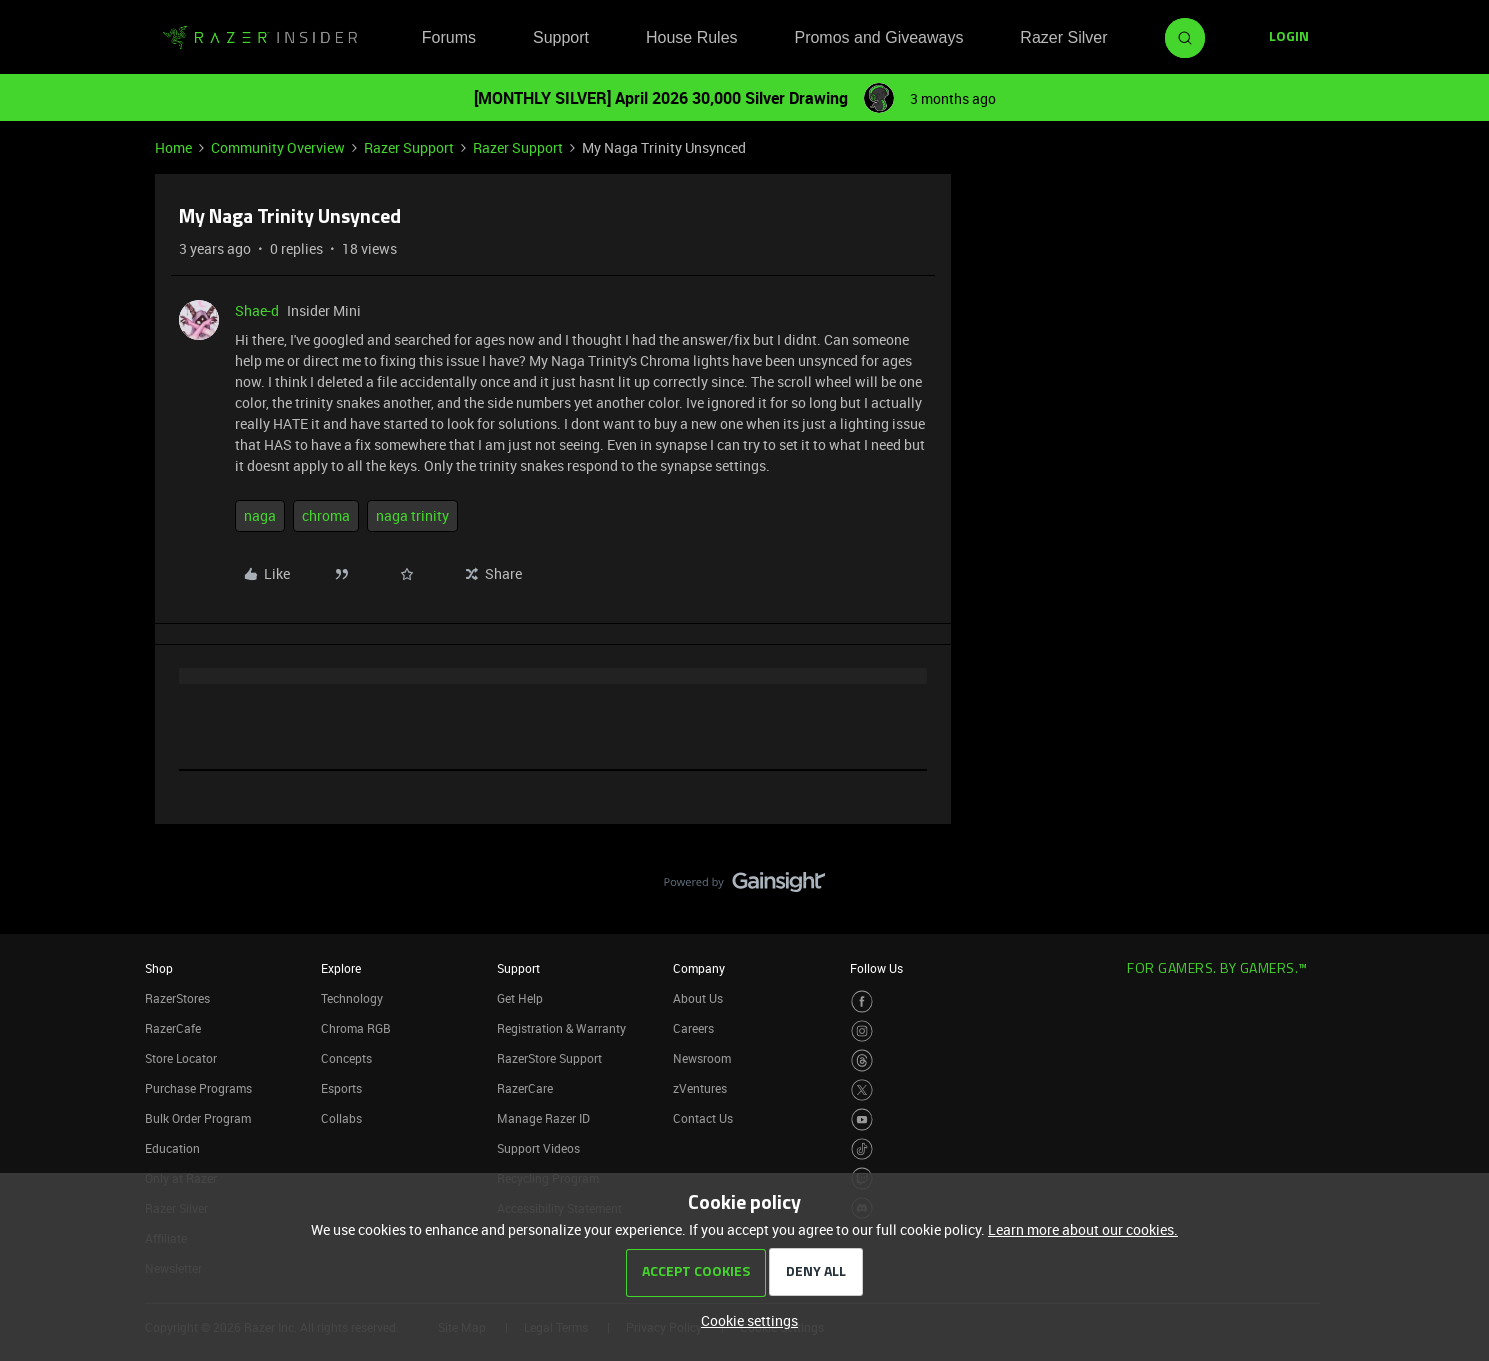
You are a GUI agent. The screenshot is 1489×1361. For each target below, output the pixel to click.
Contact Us (703, 1118)
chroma (326, 515)
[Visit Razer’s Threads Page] (862, 1060)
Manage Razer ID (543, 1118)
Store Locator (181, 1058)
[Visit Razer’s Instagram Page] (862, 1031)
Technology (352, 998)
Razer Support (409, 147)
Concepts (346, 1058)
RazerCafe (173, 1028)
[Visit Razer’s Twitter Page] (862, 1090)
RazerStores (177, 998)
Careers (693, 1028)
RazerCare (525, 1088)
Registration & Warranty (561, 1028)
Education (172, 1148)
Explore (341, 968)
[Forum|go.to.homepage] (260, 38)
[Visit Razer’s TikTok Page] (862, 1149)
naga (260, 515)
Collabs (341, 1118)
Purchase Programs (198, 1088)
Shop (159, 968)
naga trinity (412, 515)
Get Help (520, 998)
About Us (698, 998)
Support (561, 37)
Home (173, 147)
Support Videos (538, 1148)
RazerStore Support (549, 1058)
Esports (341, 1088)
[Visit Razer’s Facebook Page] (862, 1001)
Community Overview (278, 147)
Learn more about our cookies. (1083, 1229)
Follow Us (876, 968)
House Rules (692, 37)
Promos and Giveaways (878, 37)
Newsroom (702, 1058)
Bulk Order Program (198, 1118)
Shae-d (257, 310)
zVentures (700, 1088)
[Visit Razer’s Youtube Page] (862, 1119)
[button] (1289, 38)
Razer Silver (1063, 37)
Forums (449, 37)
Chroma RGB (356, 1028)
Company (699, 968)
